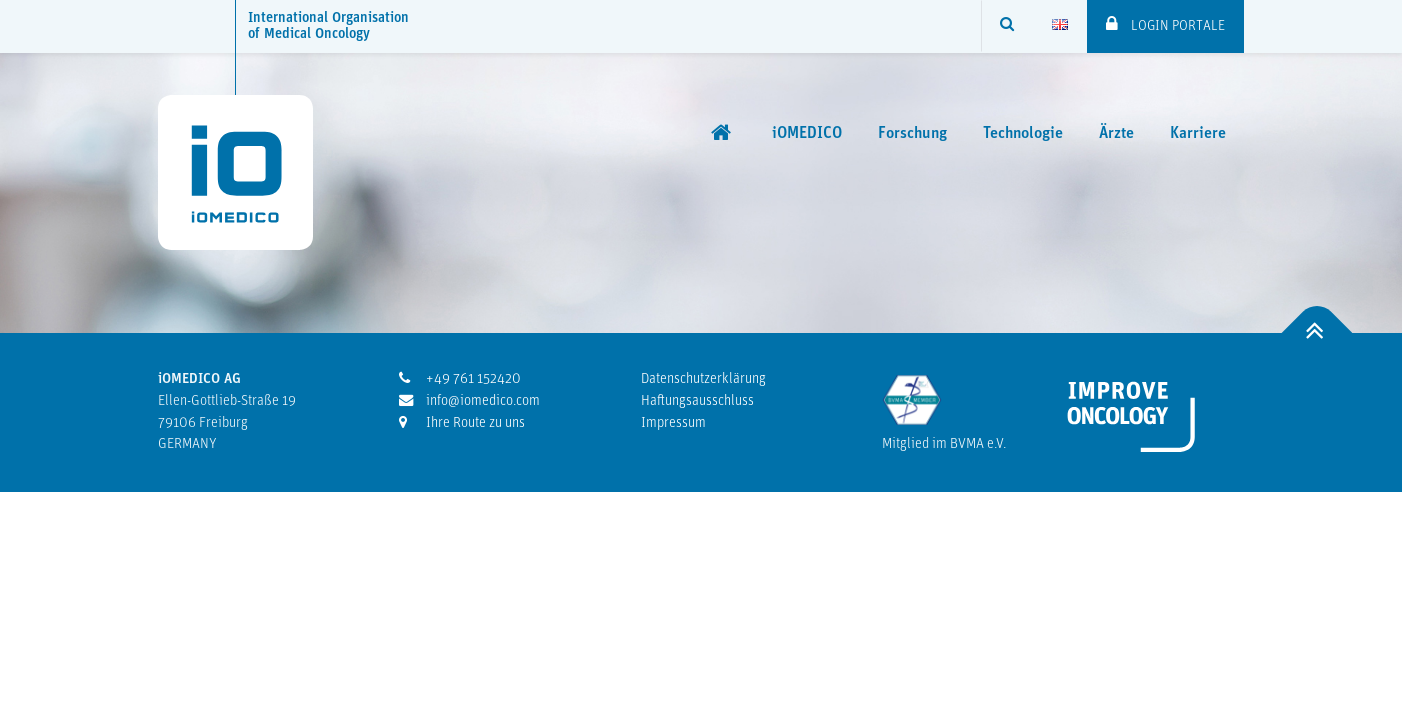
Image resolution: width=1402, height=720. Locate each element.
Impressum (673, 423)
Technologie (1023, 134)
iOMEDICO (807, 134)
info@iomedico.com (469, 401)
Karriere (1198, 134)
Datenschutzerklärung (703, 379)
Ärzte (1116, 134)
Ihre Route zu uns (462, 423)
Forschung (912, 134)
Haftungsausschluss (697, 401)
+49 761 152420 (460, 379)
